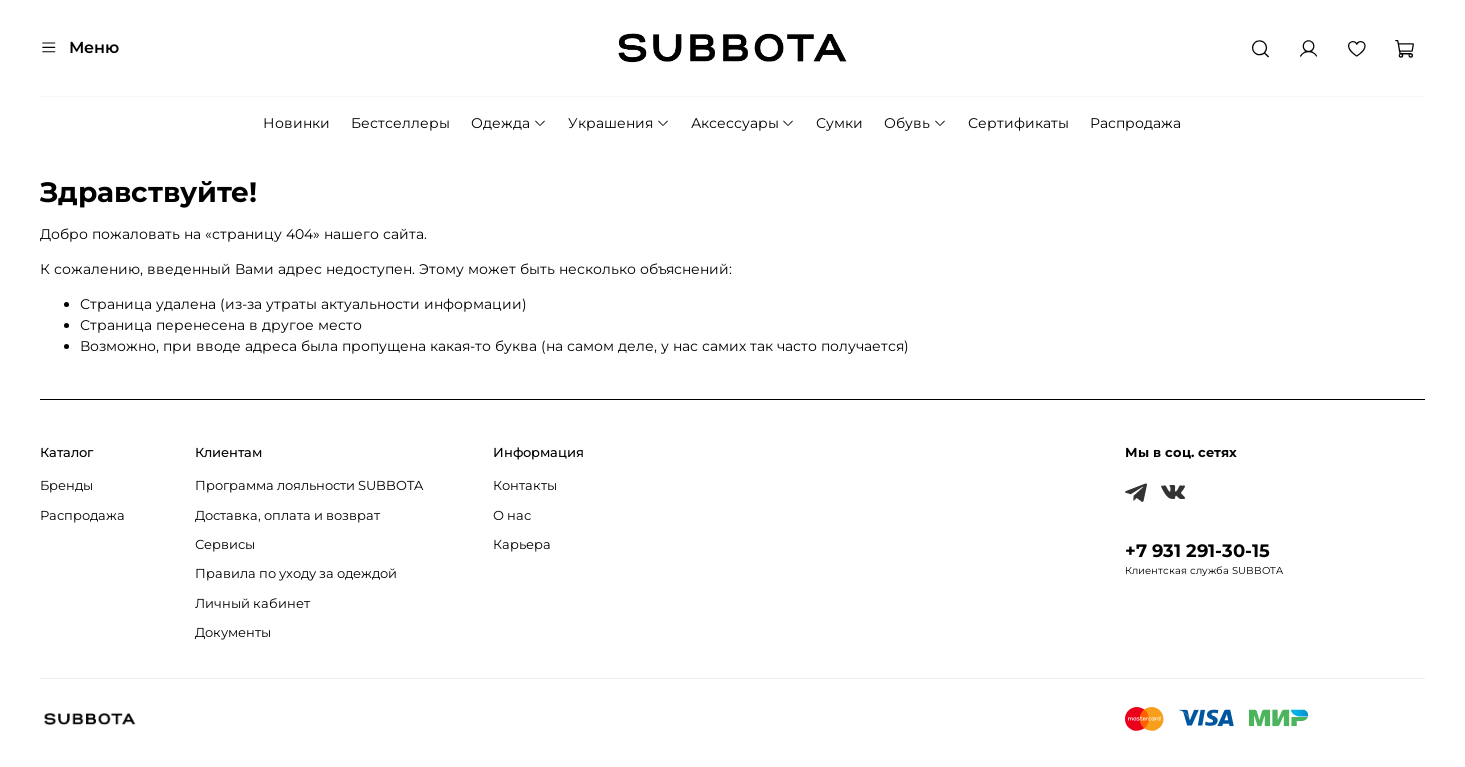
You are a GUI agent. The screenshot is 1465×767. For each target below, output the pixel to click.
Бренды (66, 485)
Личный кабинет (252, 603)
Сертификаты (1018, 123)
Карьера (522, 544)
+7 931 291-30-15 (1197, 550)
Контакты (525, 485)
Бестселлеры (400, 123)
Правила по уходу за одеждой (296, 573)
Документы (233, 632)
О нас (512, 515)
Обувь (915, 123)
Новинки (296, 123)
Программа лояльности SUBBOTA (309, 485)
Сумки (839, 123)
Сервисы (225, 544)
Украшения (619, 123)
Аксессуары (743, 123)
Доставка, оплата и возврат (287, 515)
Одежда (509, 123)
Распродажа (1135, 123)
